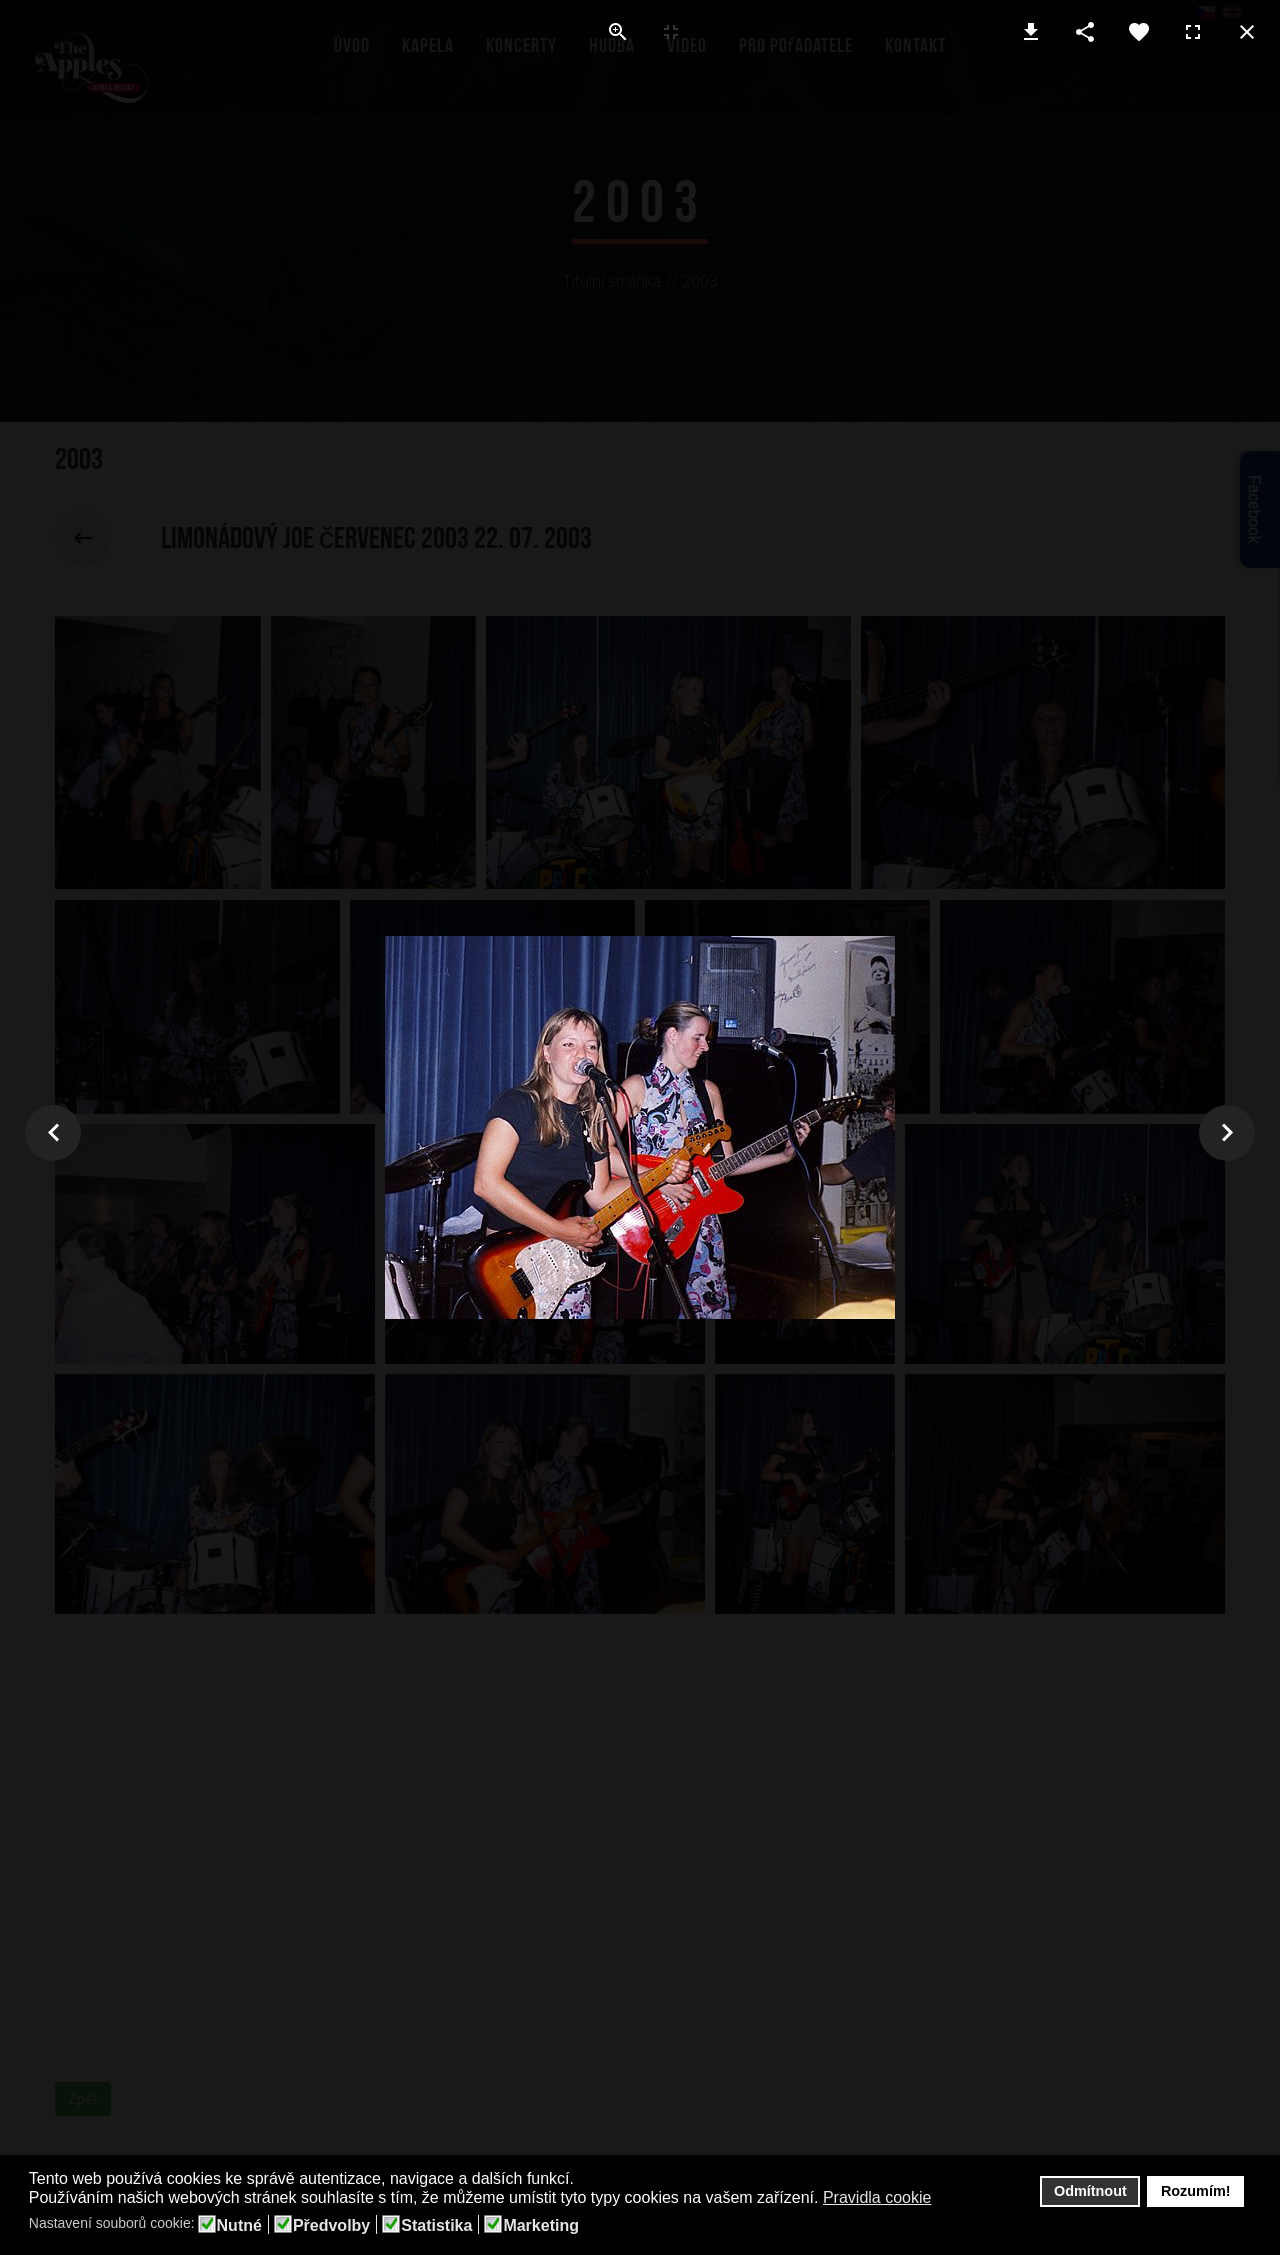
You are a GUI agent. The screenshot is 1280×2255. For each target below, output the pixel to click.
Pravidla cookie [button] (877, 2197)
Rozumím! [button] (1196, 2191)
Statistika (436, 2226)
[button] (944, 2199)
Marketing (541, 2226)
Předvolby (331, 2226)
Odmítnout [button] (1090, 2191)
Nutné (239, 2226)
